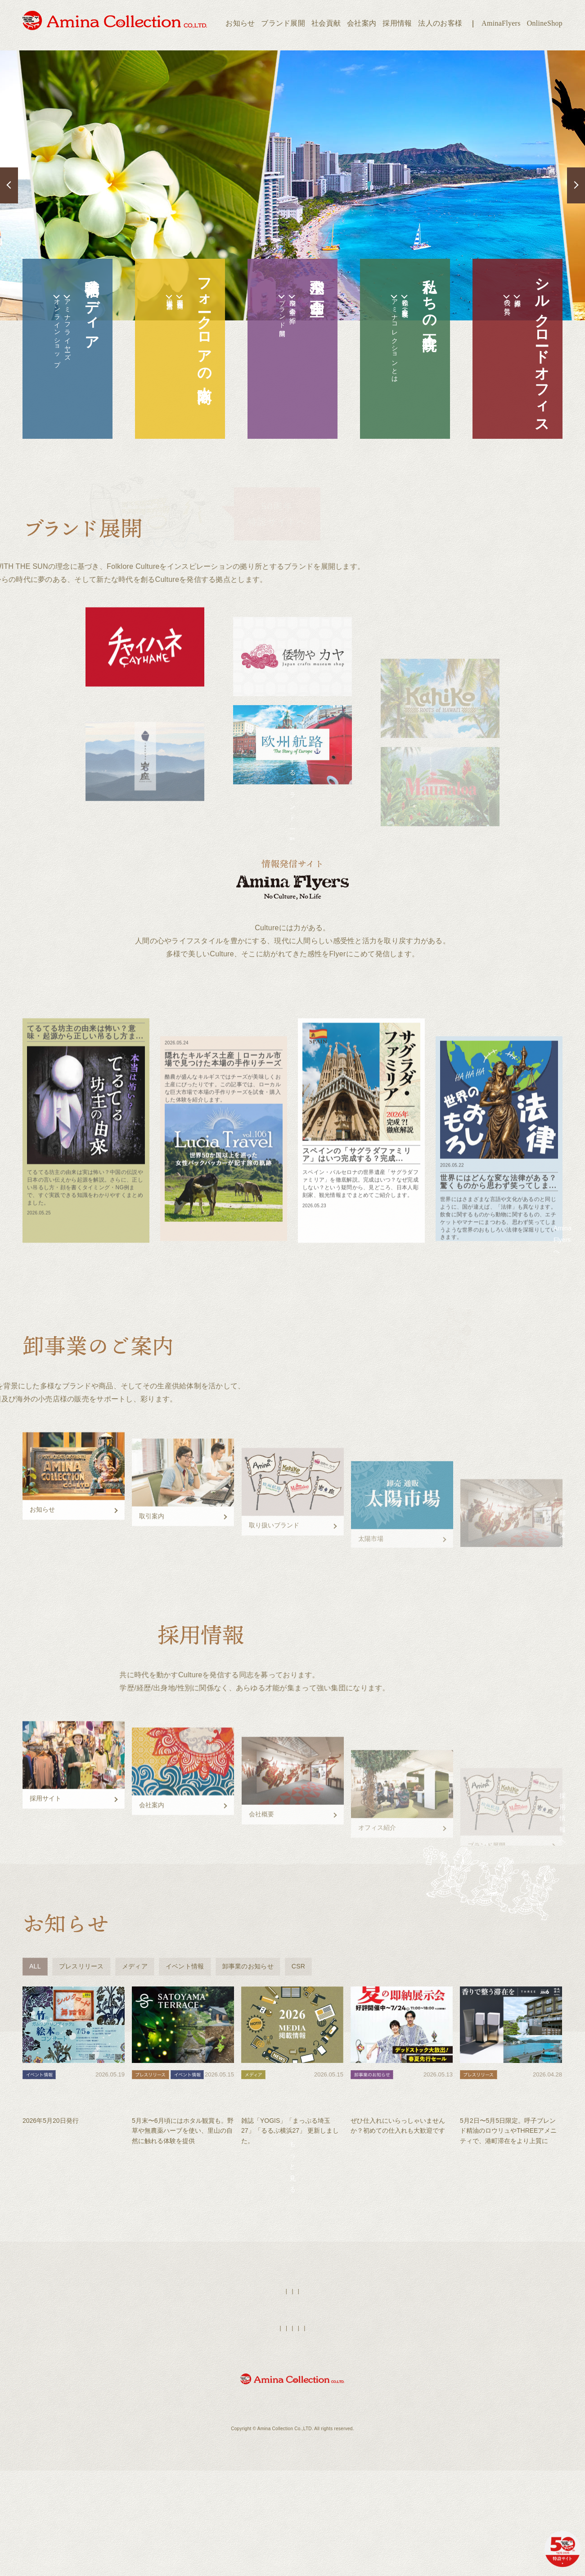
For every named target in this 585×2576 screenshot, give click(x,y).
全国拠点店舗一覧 (175, 305)
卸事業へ (508, 1592)
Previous (9, 185)
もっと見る (292, 2279)
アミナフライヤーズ (62, 346)
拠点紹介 (512, 303)
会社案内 (361, 23)
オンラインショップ (42, 351)
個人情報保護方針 (354, 2453)
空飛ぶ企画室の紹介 (287, 315)
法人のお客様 (440, 23)
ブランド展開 (283, 23)
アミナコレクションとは (380, 363)
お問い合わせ (398, 2453)
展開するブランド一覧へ (292, 807)
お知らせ (240, 23)
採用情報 (397, 23)
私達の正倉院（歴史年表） (400, 311)
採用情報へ (508, 1906)
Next (576, 185)
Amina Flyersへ (508, 1277)
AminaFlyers (501, 23)
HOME (245, 2417)
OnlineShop (544, 23)
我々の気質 (492, 309)
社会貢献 (326, 23)
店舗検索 (308, 2417)
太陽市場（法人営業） (155, 305)
